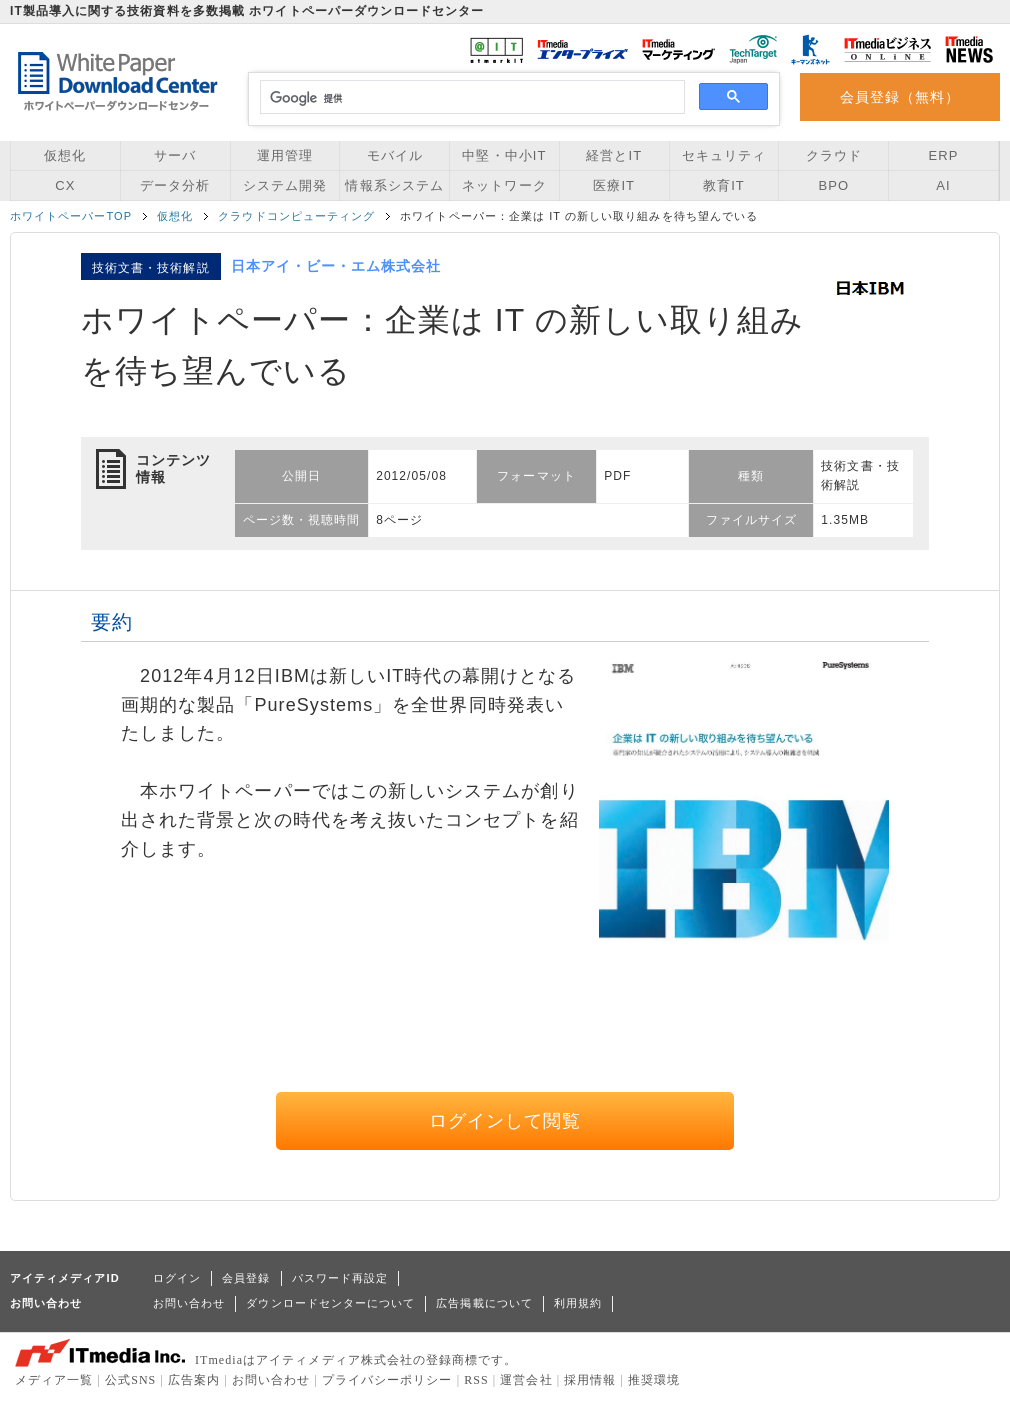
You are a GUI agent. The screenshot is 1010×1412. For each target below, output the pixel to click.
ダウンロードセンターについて (330, 1303)
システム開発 (285, 185)
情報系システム (394, 185)
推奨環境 (654, 1380)
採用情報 (590, 1380)
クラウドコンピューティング (296, 216)
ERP (944, 155)
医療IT (614, 185)
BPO (833, 185)
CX (65, 185)
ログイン (177, 1278)
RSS (476, 1380)
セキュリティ (724, 155)
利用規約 (578, 1303)
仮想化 (65, 155)
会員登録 (246, 1278)
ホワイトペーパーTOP (71, 216)
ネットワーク (504, 185)
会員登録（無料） (900, 97)
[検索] (469, 98)
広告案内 (194, 1380)
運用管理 (285, 155)
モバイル (395, 155)
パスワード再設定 (340, 1278)
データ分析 (175, 185)
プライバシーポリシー (387, 1380)
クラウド (834, 155)
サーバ (175, 155)
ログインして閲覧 (505, 1121)
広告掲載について (484, 1303)
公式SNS (130, 1380)
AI (943, 185)
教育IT (724, 185)
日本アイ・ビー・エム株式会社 (336, 266)
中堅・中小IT (504, 155)
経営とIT (614, 155)
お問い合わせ (189, 1303)
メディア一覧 (54, 1380)
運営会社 (526, 1380)
